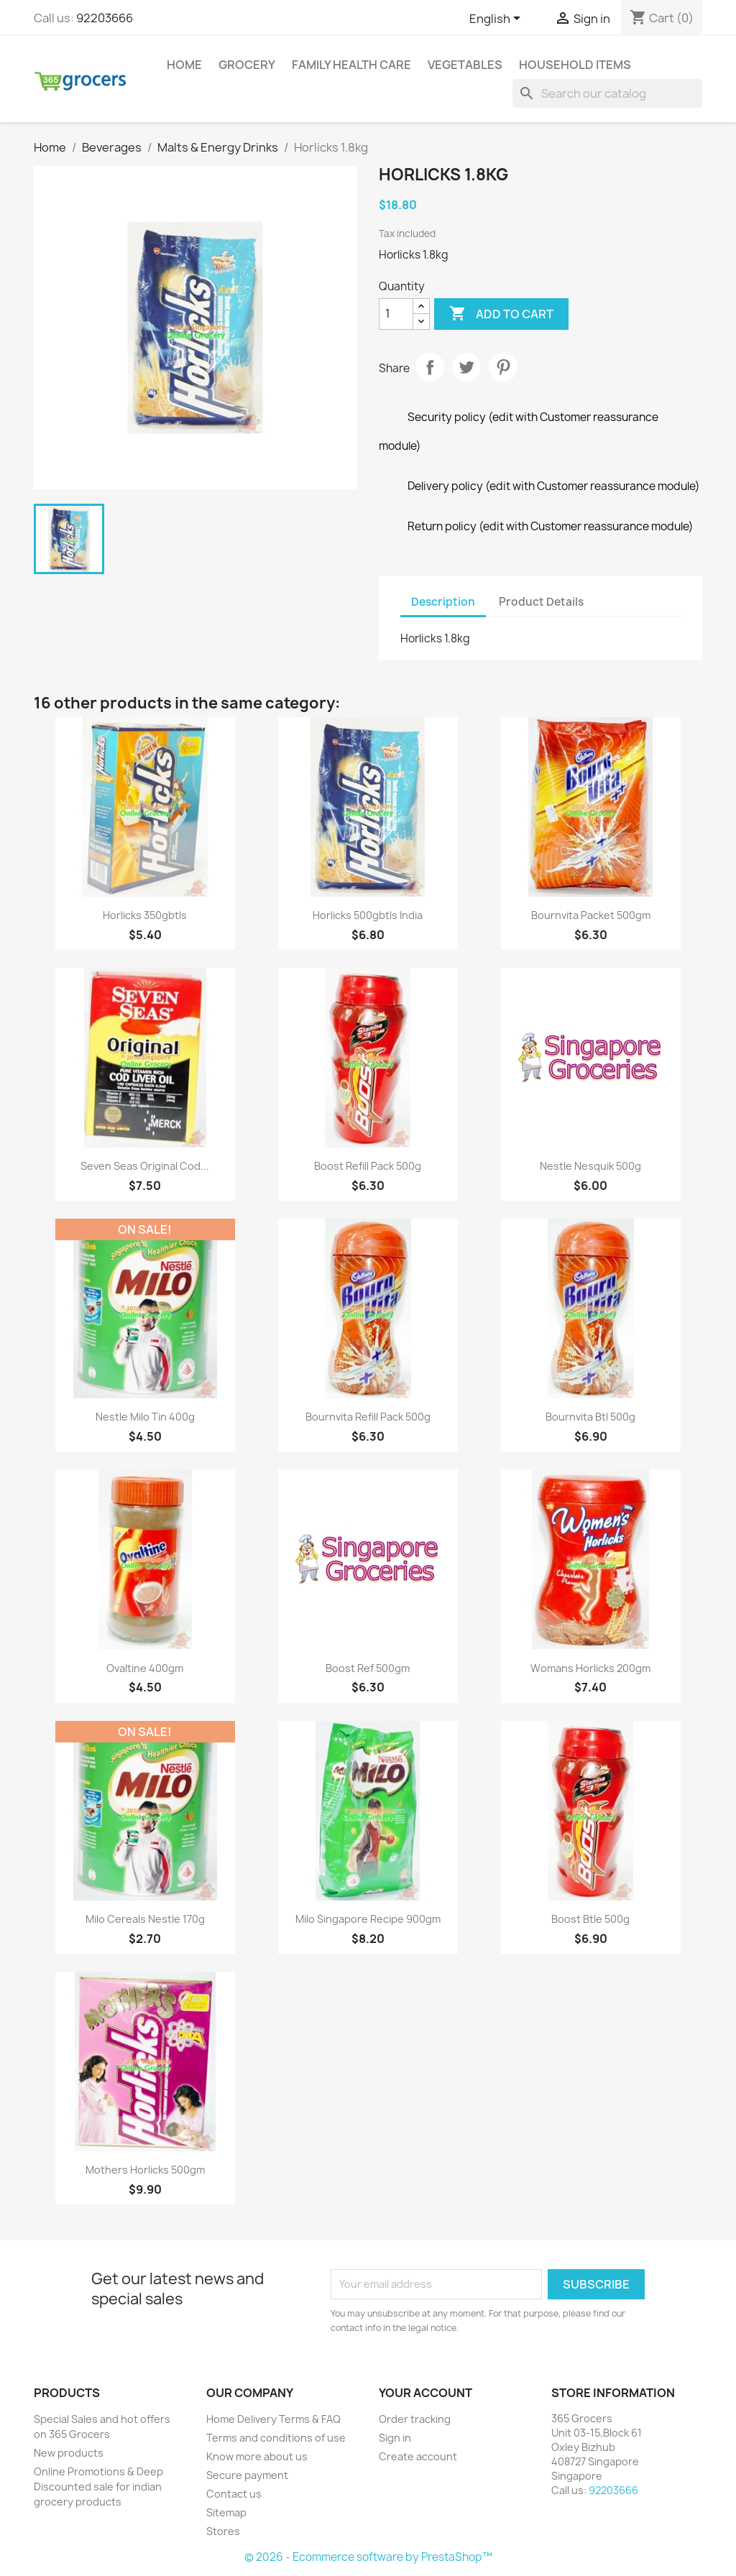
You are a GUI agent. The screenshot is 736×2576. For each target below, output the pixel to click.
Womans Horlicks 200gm (590, 1668)
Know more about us (257, 2456)
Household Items (575, 65)
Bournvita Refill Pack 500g (368, 1416)
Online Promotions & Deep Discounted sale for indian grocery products (98, 2486)
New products (69, 2453)
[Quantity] (396, 314)
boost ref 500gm (368, 1668)
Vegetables (465, 65)
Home (184, 65)
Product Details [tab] (541, 601)
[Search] (607, 93)
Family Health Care (351, 65)
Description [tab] (443, 601)
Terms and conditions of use (276, 2438)
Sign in (395, 2438)
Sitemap (226, 2512)
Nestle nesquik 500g (590, 1166)
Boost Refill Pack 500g (367, 1166)
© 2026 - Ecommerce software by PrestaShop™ (368, 2557)
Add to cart (501, 314)
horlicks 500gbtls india (368, 915)
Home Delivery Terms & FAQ (273, 2419)
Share (429, 367)
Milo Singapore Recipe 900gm (368, 1919)
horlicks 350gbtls (145, 915)
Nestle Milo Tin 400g (145, 1416)
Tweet (466, 367)
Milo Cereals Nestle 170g (145, 1919)
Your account (425, 2393)
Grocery (246, 65)
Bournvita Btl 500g (590, 1416)
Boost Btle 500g (590, 1919)
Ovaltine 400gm (144, 1668)
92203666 (104, 18)
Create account (418, 2456)
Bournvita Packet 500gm (590, 915)
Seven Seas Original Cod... (144, 1166)
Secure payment (247, 2475)
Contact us (234, 2494)
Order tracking (415, 2419)
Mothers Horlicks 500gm (145, 2169)
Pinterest (503, 367)
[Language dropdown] (497, 19)
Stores (223, 2531)
